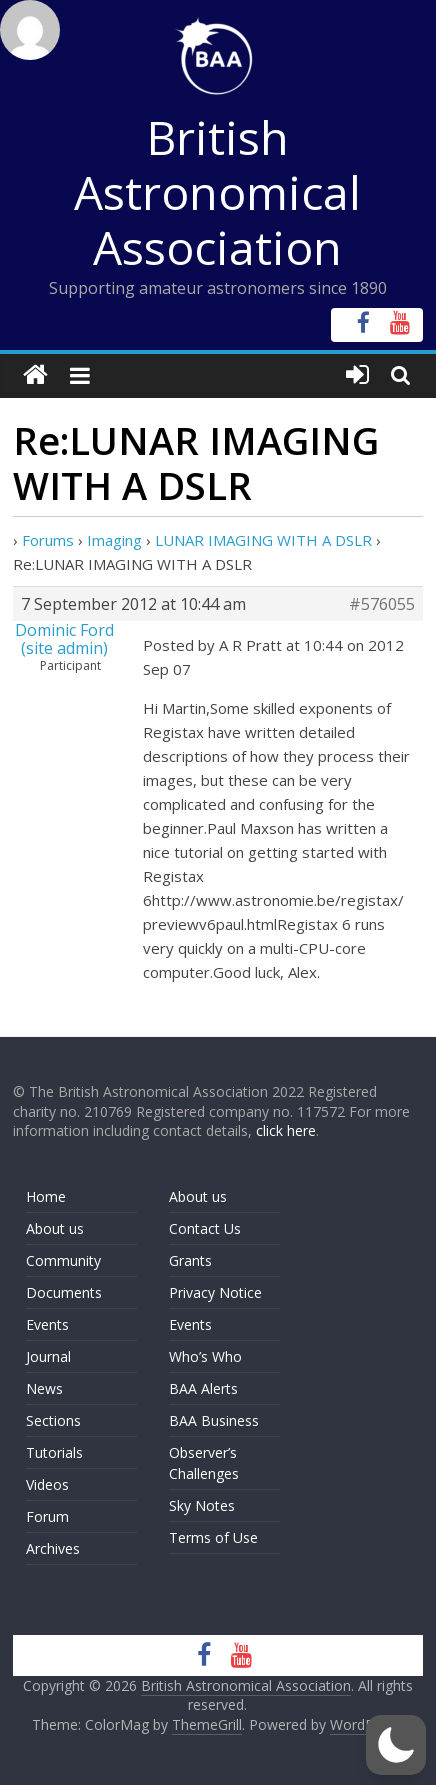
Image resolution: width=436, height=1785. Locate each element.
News (44, 1388)
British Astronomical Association (217, 192)
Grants (190, 1260)
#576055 (382, 604)
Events (47, 1324)
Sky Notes (202, 1505)
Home (46, 1196)
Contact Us (205, 1228)
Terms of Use (213, 1537)
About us (55, 1228)
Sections (53, 1420)
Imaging (114, 540)
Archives (53, 1548)
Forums (48, 540)
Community (63, 1260)
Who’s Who (205, 1356)
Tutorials (54, 1452)
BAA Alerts (203, 1388)
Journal (48, 1356)
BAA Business (214, 1420)
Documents (64, 1292)
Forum (47, 1516)
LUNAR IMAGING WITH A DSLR (263, 540)
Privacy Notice (215, 1292)
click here (286, 1130)
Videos (47, 1484)
